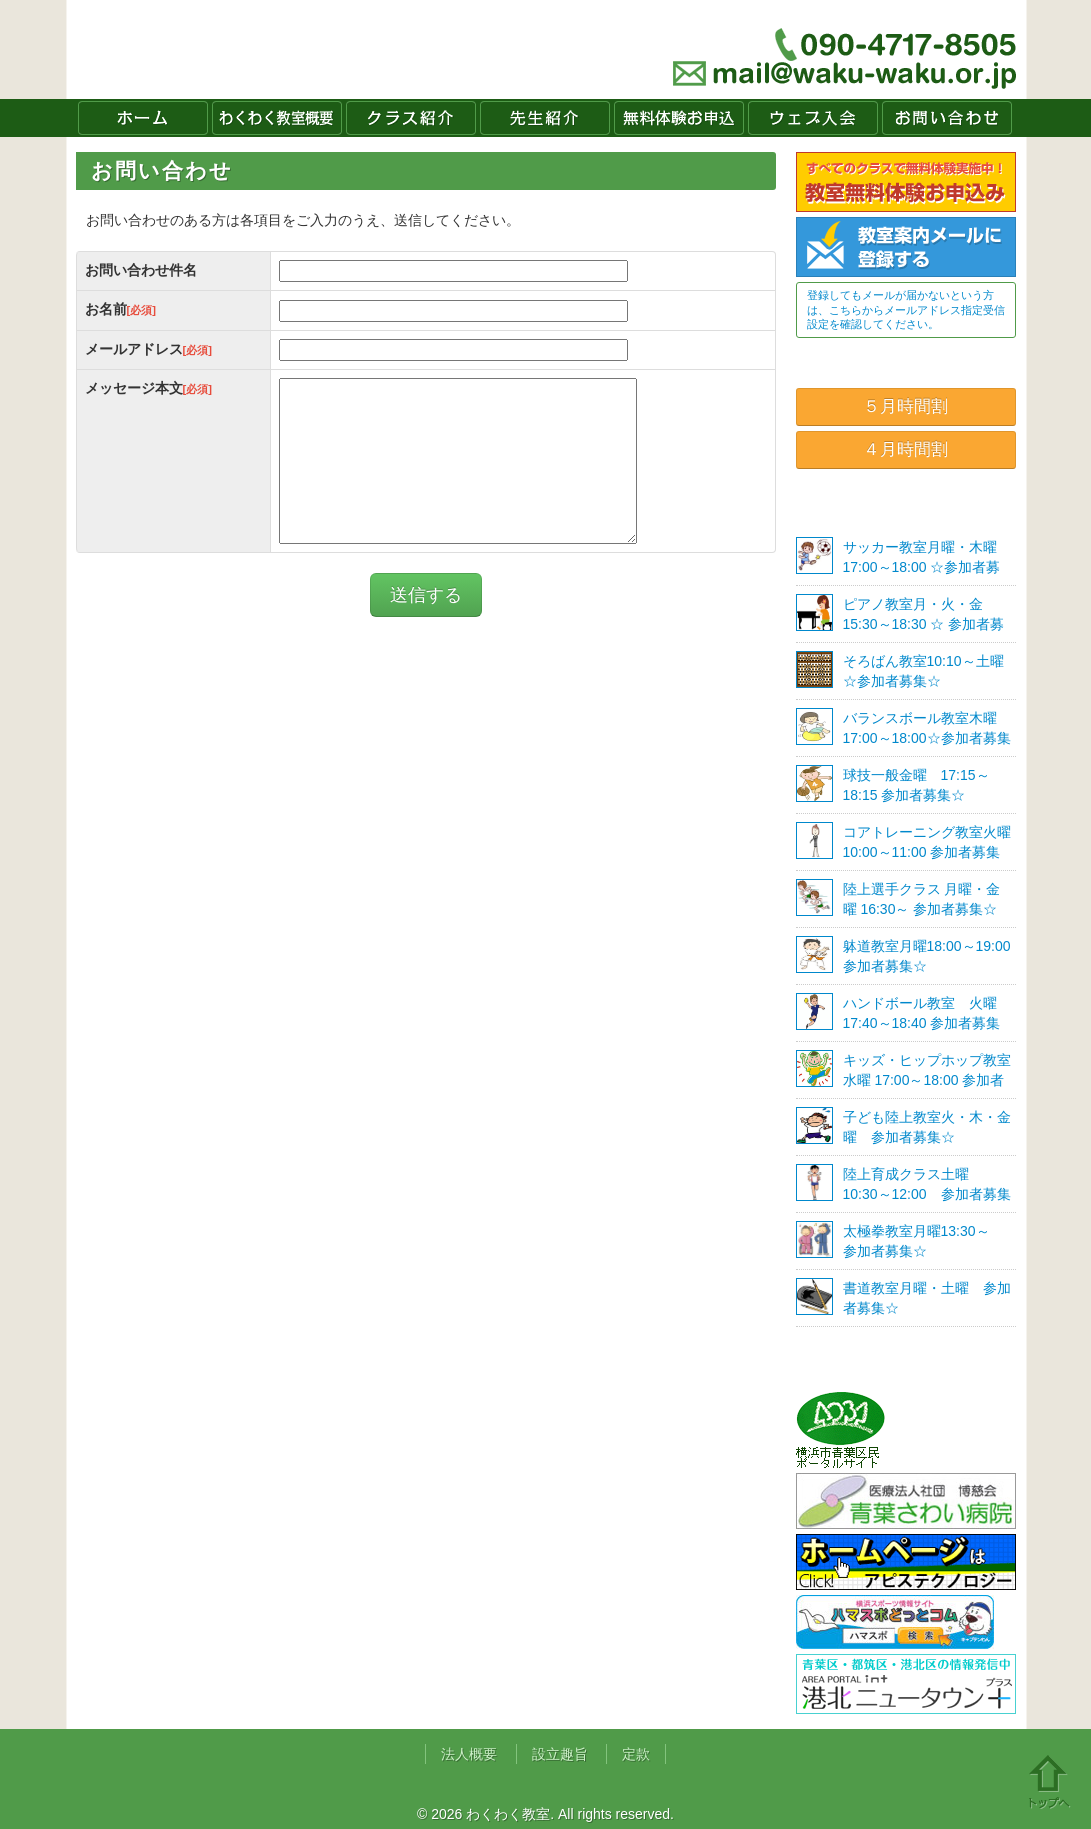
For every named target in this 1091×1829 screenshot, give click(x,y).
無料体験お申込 (679, 118)
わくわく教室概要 (277, 118)
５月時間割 (905, 406)
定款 (636, 1754)
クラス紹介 (411, 118)
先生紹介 (545, 118)
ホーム (143, 118)
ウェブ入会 (813, 118)
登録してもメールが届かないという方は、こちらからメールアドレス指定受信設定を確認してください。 (906, 309)
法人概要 (469, 1754)
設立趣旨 (560, 1754)
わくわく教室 (260, 49)
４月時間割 (905, 449)
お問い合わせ (947, 118)
